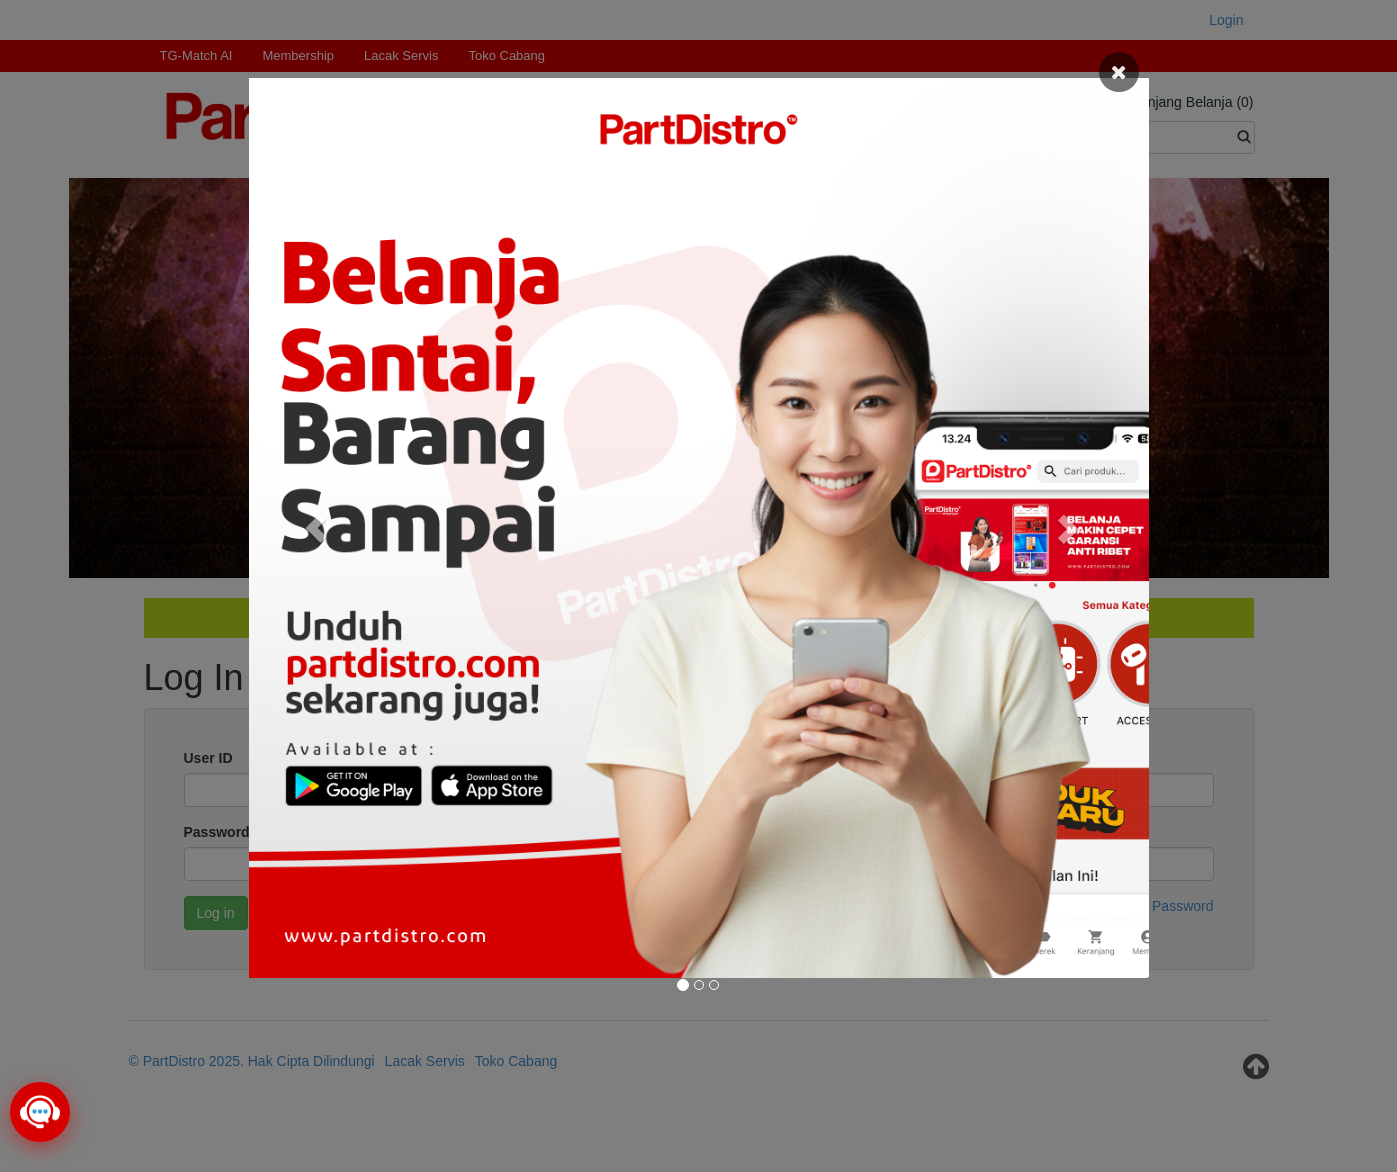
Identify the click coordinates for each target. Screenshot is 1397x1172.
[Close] (1119, 72)
